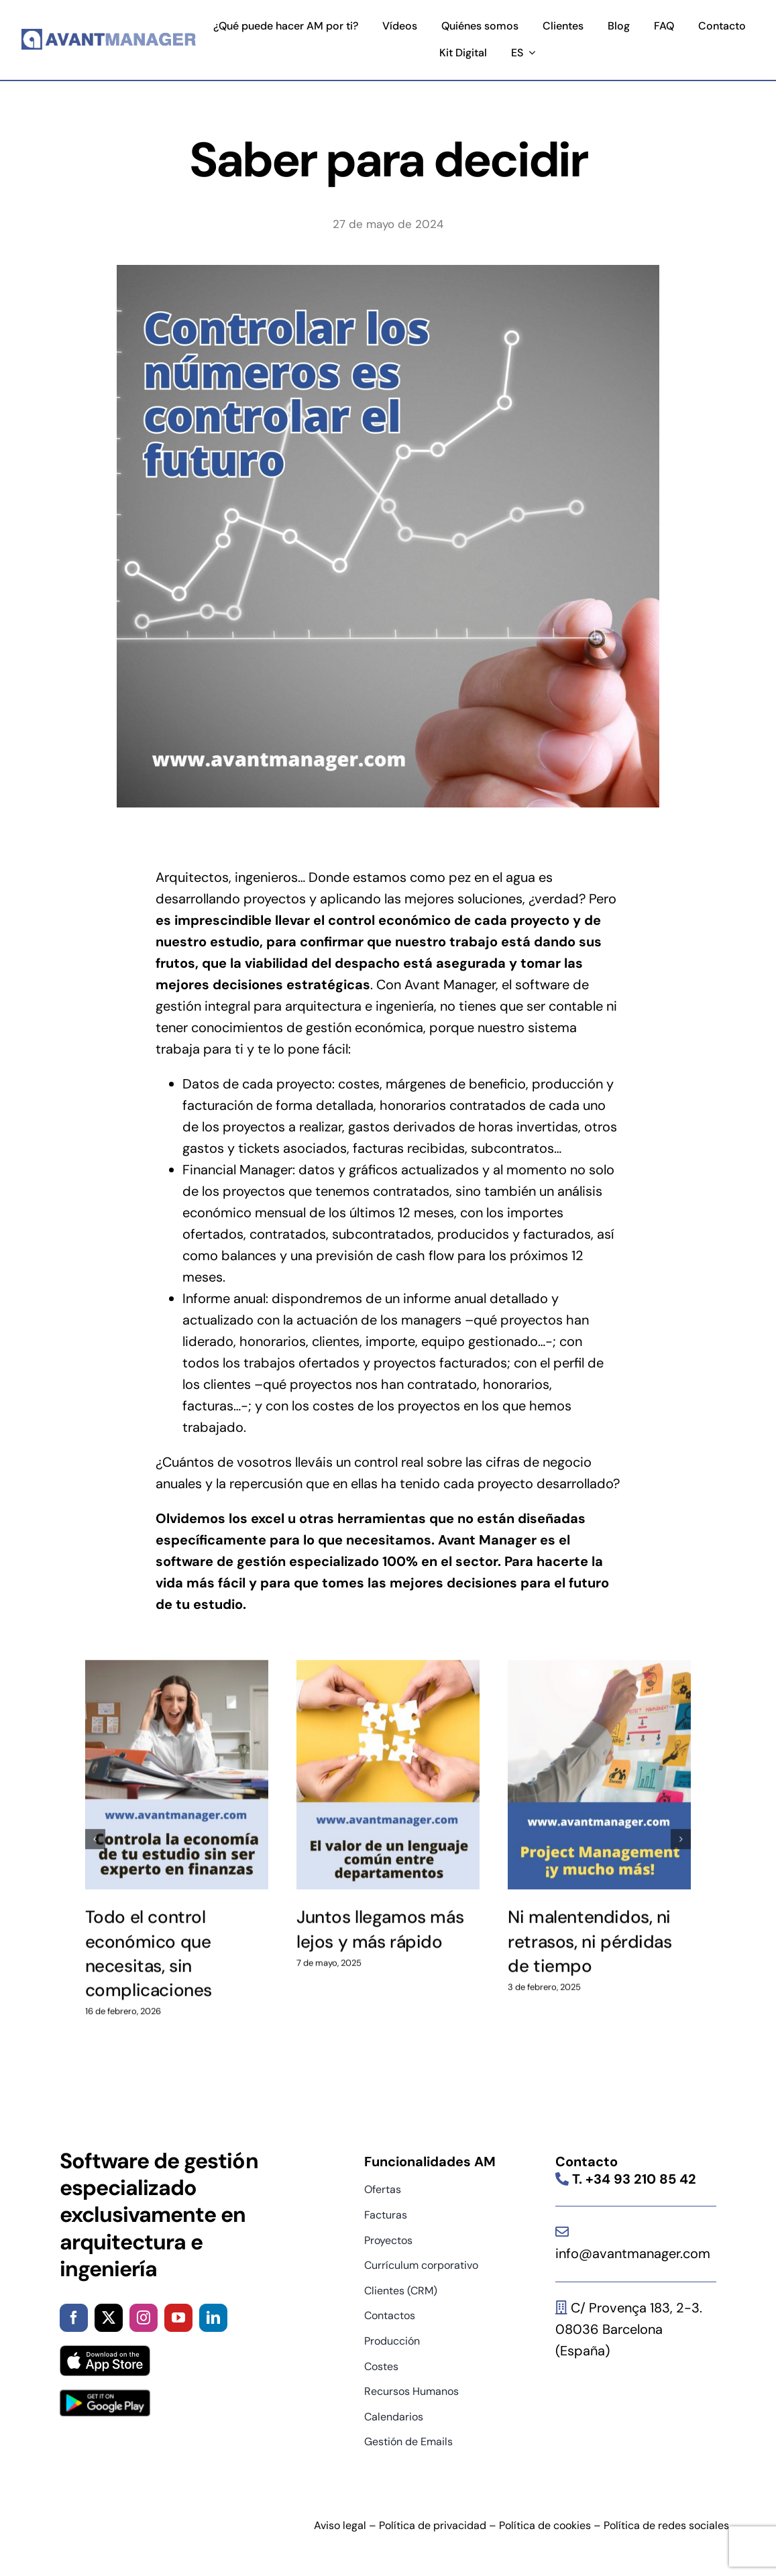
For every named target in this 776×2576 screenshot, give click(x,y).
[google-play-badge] (105, 2396)
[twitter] (109, 2318)
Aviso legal (340, 2525)
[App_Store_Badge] (105, 2352)
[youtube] (178, 2318)
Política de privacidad (432, 2525)
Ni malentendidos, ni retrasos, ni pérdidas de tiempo (589, 1934)
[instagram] (143, 2318)
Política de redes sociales (666, 2525)
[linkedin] (213, 2318)
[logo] (109, 34)
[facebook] (74, 2318)
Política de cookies (545, 2525)
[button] (95, 1831)
